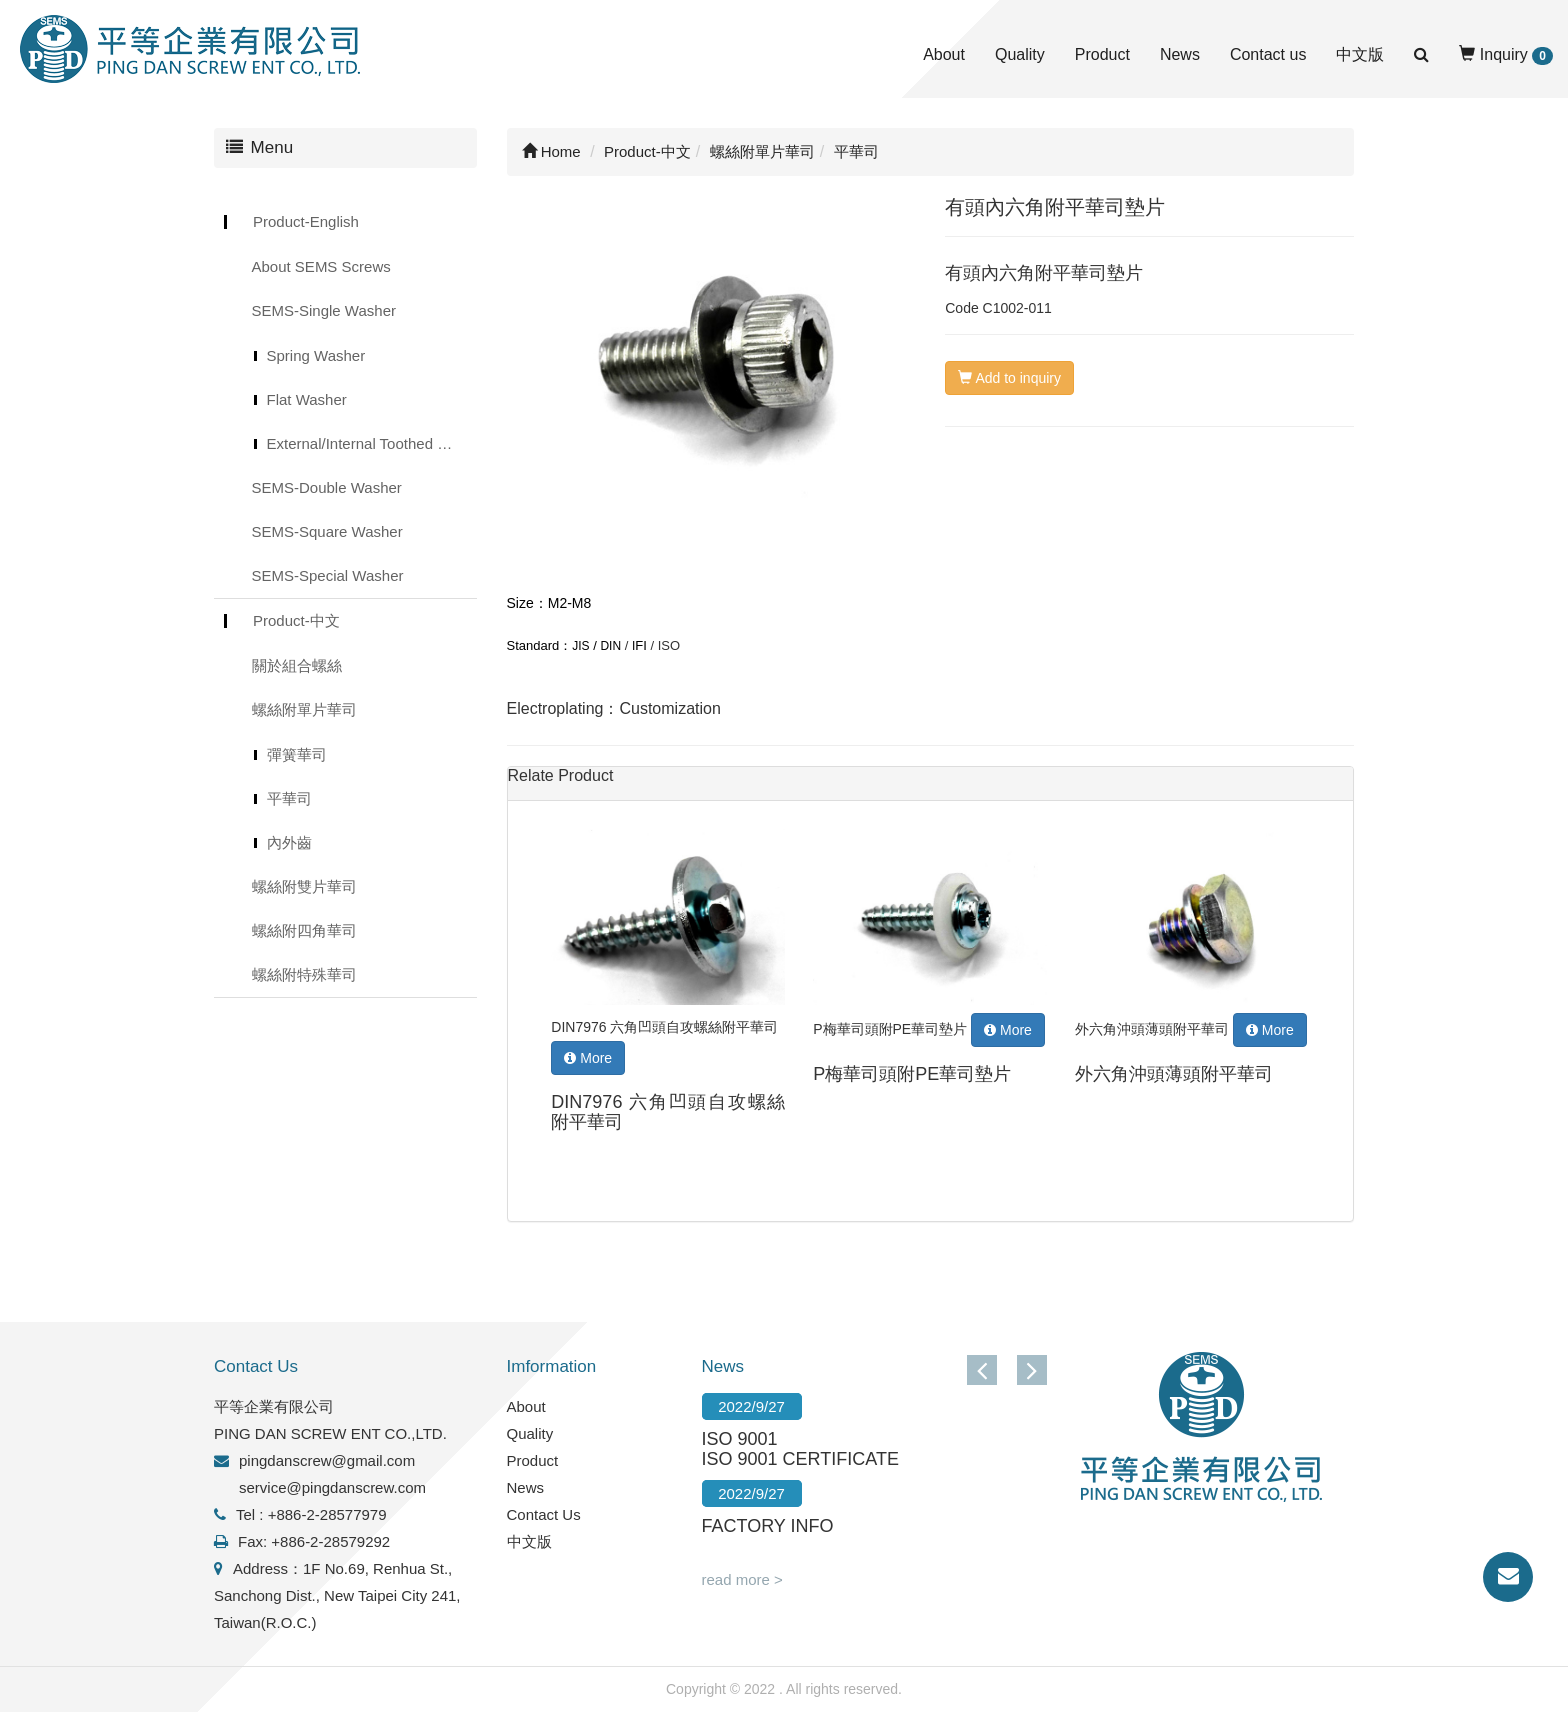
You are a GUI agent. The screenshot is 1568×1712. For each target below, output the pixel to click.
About (944, 54)
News (1180, 54)
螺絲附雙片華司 (304, 886)
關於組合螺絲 (297, 665)
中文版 (1360, 54)
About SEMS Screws (321, 266)
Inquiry (1506, 55)
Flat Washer (307, 399)
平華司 (289, 798)
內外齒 (289, 842)
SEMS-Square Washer (327, 531)
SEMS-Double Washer (327, 487)
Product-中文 (296, 620)
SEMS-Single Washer (324, 310)
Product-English (306, 221)
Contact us (1268, 54)
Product (1102, 54)
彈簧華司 (297, 754)
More (588, 1058)
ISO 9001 (740, 1439)
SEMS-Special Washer (328, 575)
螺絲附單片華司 (304, 709)
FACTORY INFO (768, 1526)
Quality (1020, 54)
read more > (742, 1579)
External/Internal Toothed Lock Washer (372, 443)
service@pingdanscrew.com (332, 1487)
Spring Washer (316, 355)
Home (551, 151)
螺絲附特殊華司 (304, 974)
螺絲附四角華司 (304, 930)
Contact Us (544, 1514)
